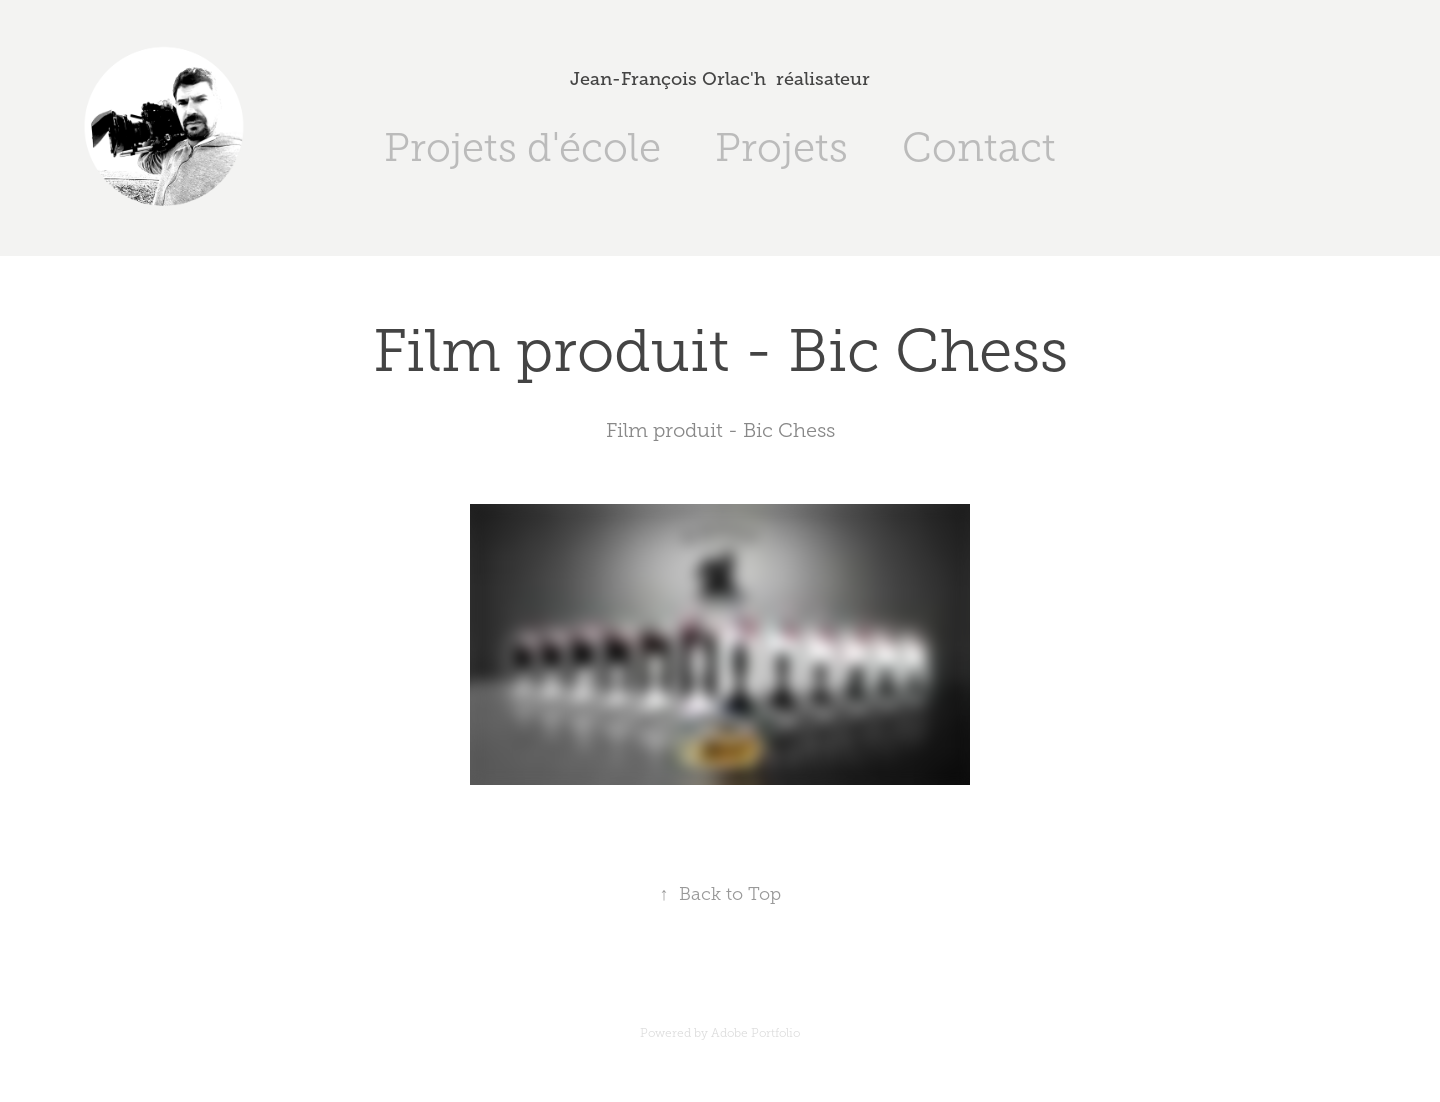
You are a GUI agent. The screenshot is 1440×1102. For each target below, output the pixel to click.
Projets (781, 147)
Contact (979, 147)
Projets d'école (522, 147)
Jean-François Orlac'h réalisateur (720, 79)
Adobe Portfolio (755, 1033)
